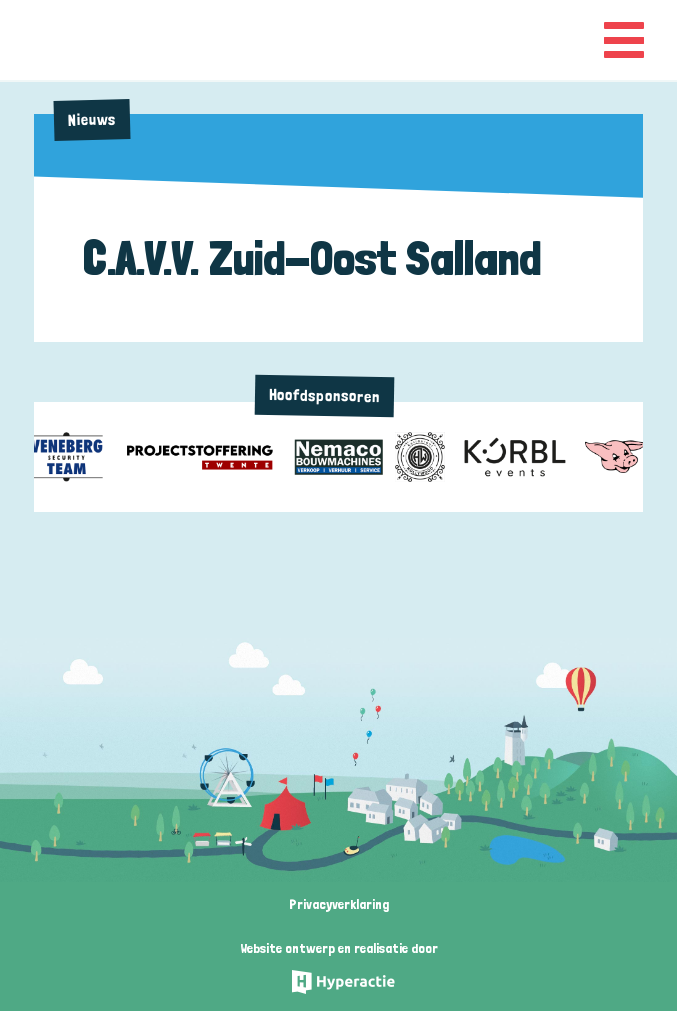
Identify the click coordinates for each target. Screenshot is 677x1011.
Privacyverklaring (339, 904)
